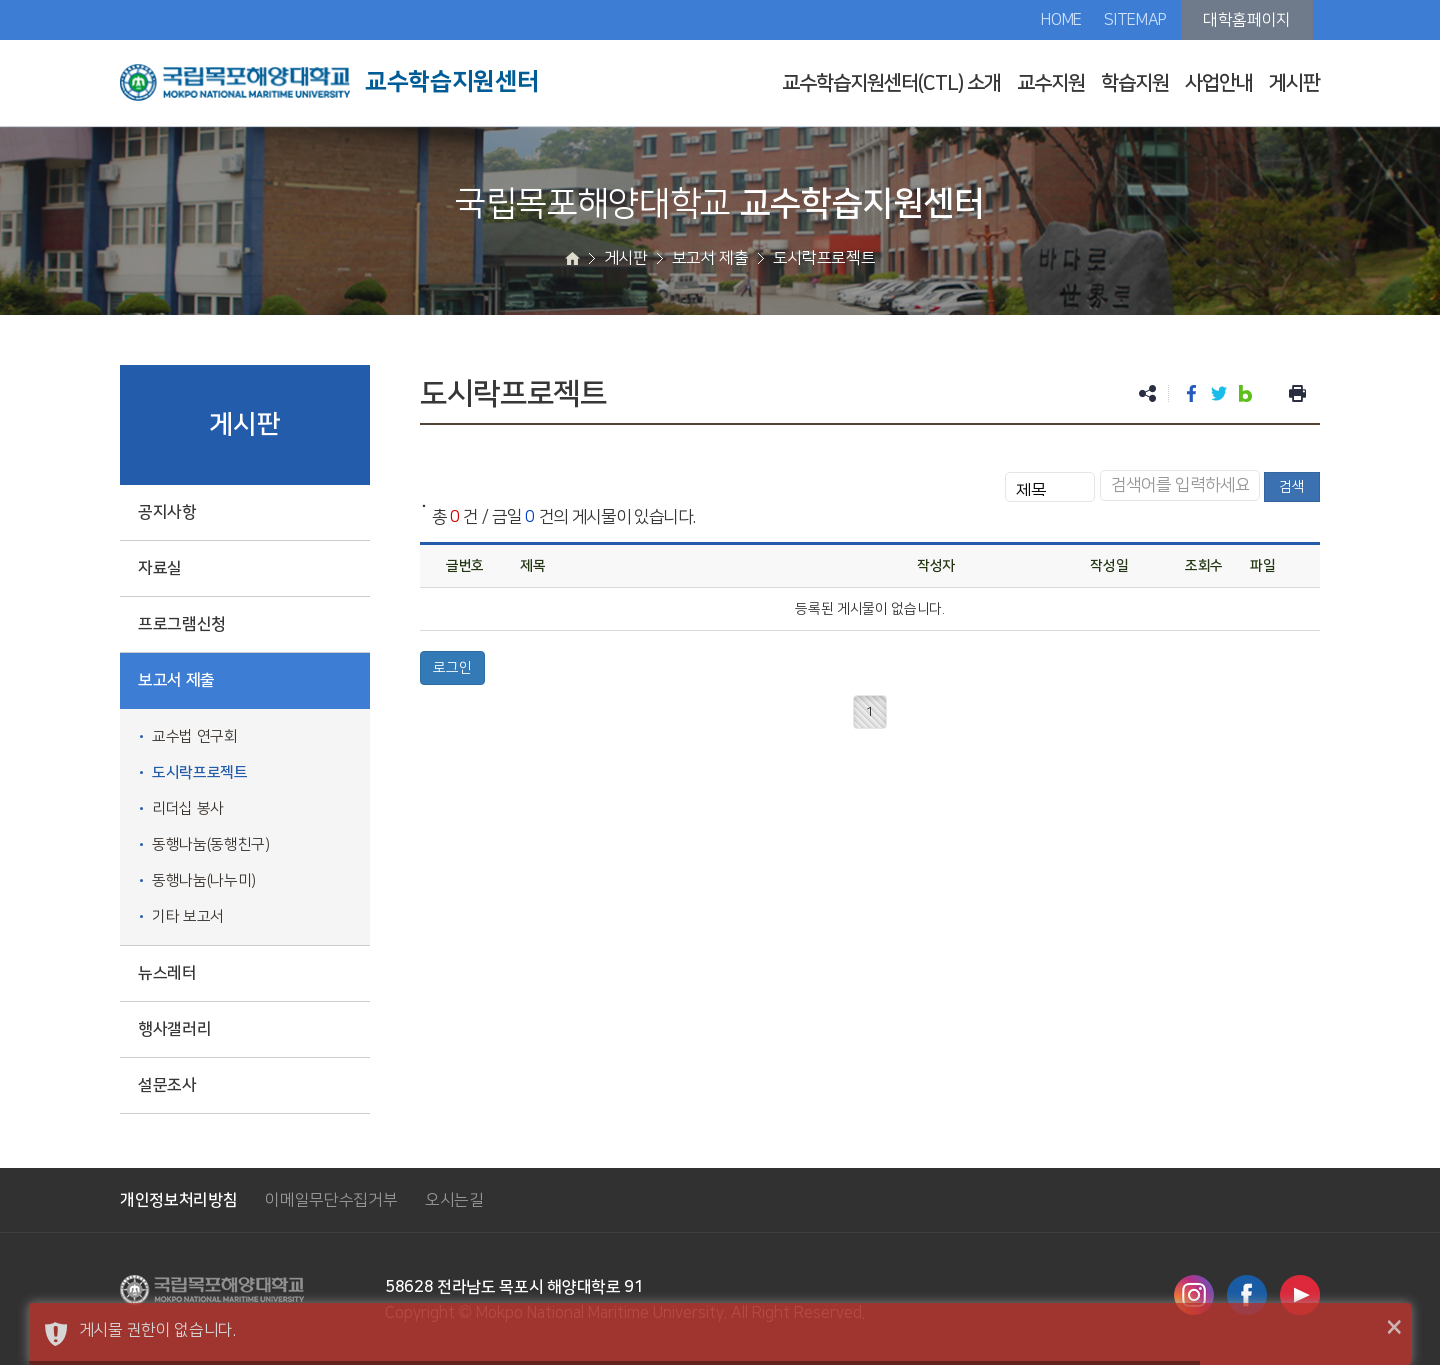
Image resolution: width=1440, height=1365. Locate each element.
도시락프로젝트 (200, 772)
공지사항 (167, 512)
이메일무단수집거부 (331, 1200)
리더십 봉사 (188, 808)
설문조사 (167, 1085)
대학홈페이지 (1247, 20)
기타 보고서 (188, 916)
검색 (1292, 487)
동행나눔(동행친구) (211, 844)
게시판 (1294, 83)
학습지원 (1135, 83)
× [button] (1394, 1328)
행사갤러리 (174, 1029)
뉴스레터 (167, 973)
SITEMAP (1135, 20)
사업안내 (1219, 83)
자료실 (160, 568)
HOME (1061, 20)
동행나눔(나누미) (204, 880)
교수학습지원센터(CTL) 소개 (891, 83)
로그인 (452, 668)
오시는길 (454, 1200)
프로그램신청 (182, 624)
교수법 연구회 (195, 736)
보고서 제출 (176, 680)
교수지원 (1051, 83)
